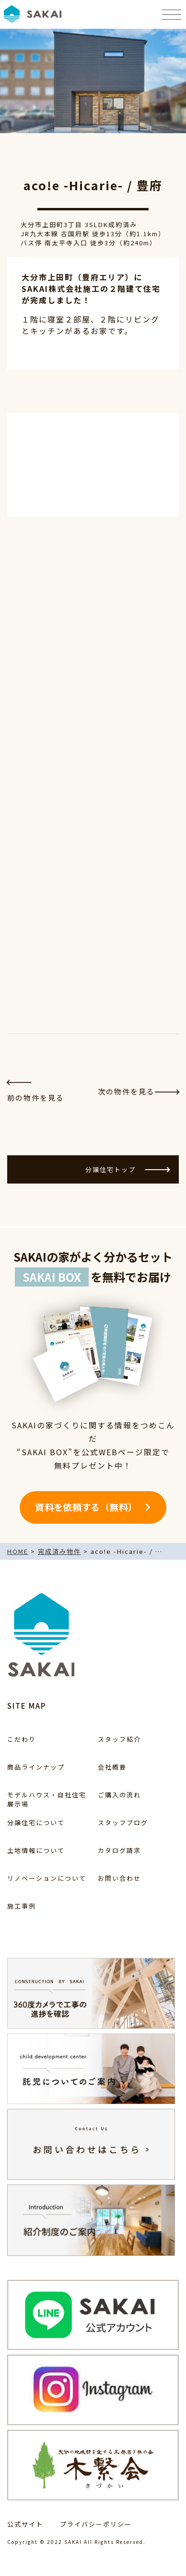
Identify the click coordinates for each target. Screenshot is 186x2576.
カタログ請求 (119, 1850)
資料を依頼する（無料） (86, 1507)
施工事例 (21, 1905)
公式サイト (25, 2524)
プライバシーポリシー (96, 2524)
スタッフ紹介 (119, 1739)
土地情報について (36, 1850)
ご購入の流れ (119, 1794)
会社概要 (112, 1766)
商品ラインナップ (36, 1766)
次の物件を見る (138, 1091)
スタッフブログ (123, 1822)
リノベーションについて (46, 1878)
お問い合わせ (119, 1878)
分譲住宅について (36, 1822)
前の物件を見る (35, 1092)
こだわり (21, 1739)
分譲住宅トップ (127, 1169)
